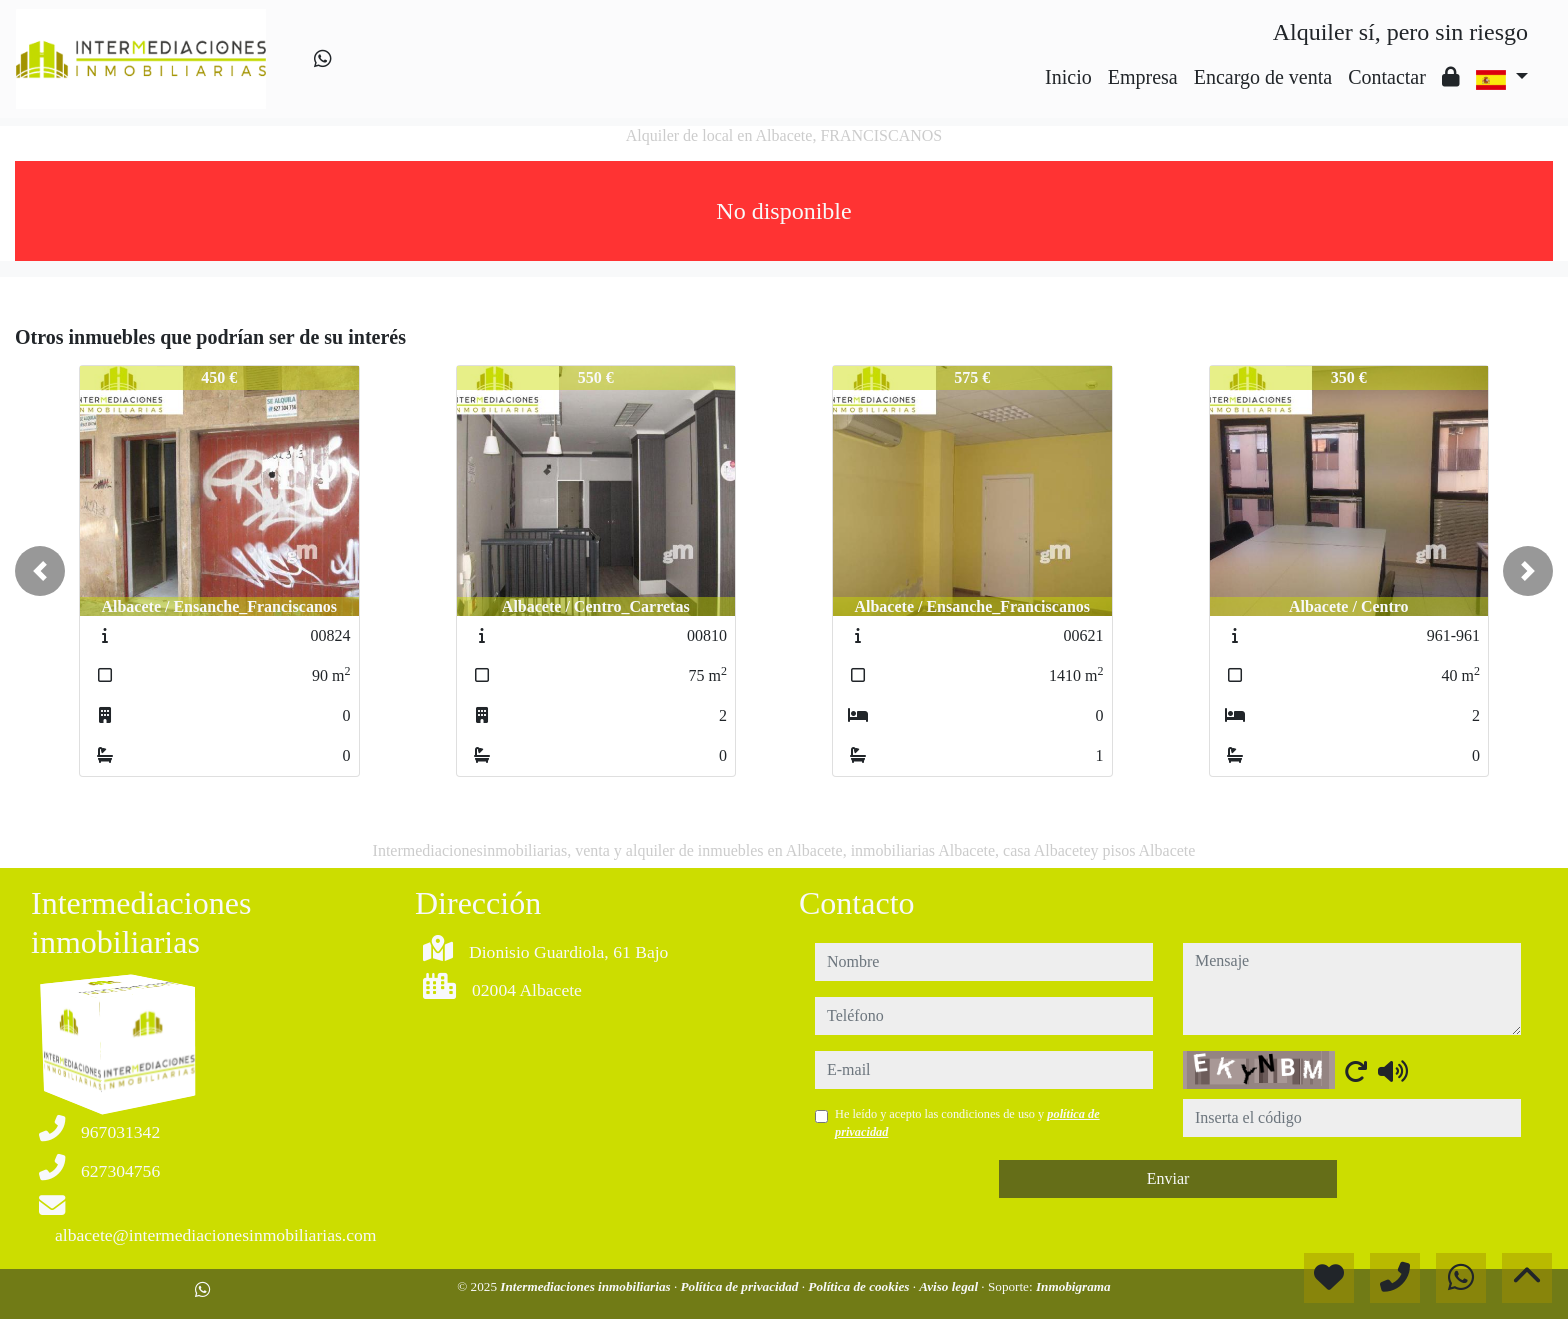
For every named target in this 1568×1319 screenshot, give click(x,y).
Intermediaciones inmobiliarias (587, 1286)
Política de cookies (860, 1286)
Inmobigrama (1073, 1286)
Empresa (1143, 77)
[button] (40, 571)
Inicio (1068, 77)
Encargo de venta (1263, 77)
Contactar (1387, 77)
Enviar (1168, 1178)
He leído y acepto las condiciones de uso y (967, 1123)
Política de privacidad (741, 1286)
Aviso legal (950, 1286)
